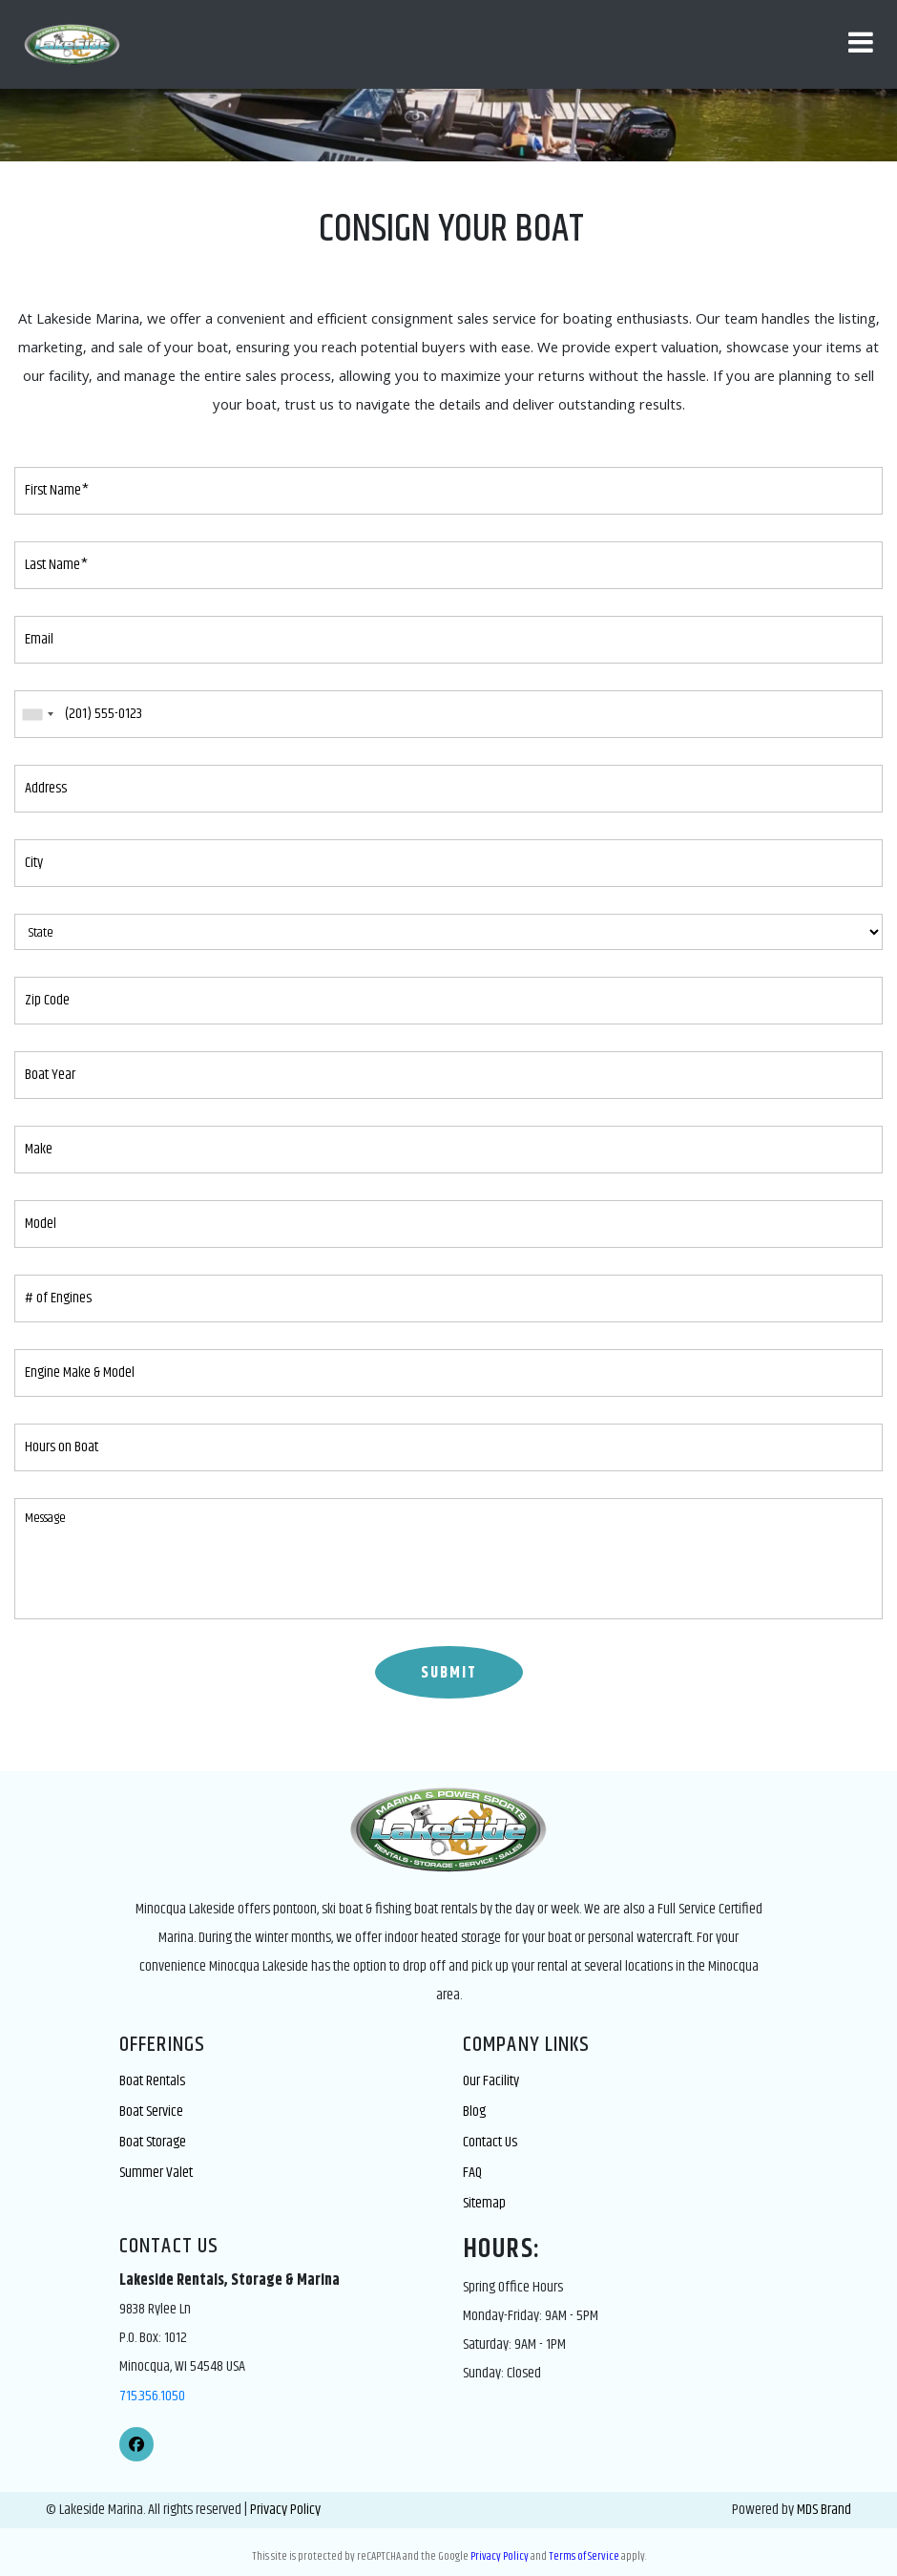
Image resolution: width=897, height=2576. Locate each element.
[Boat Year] (448, 1075)
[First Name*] (448, 491)
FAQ (472, 2173)
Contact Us (490, 2142)
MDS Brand (824, 2510)
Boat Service (151, 2111)
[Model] (448, 1224)
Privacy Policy (285, 2510)
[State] (448, 932)
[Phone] (448, 714)
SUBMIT (449, 1673)
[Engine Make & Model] (448, 1373)
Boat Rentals (152, 2081)
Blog (474, 2111)
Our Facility (491, 2081)
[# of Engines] (448, 1298)
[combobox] (37, 714)
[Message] (448, 1558)
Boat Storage (152, 2142)
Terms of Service (584, 2556)
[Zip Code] (448, 1000)
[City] (448, 863)
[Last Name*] (448, 565)
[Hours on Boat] (448, 1447)
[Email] (448, 640)
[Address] (448, 789)
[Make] (448, 1149)
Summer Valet (156, 2173)
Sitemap (484, 2203)
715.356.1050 (152, 2396)
